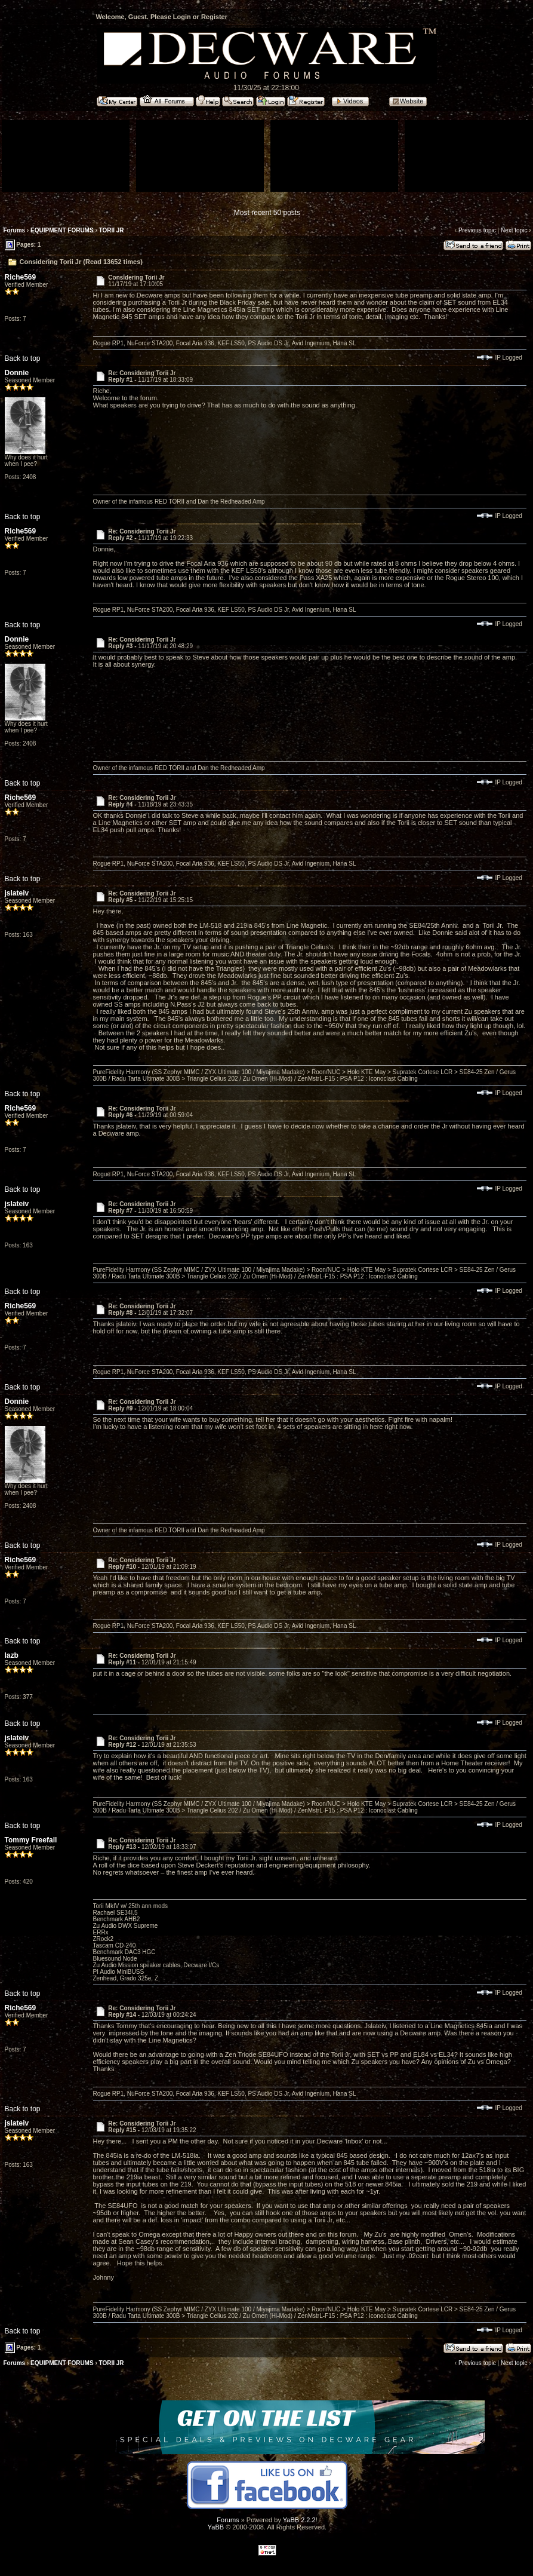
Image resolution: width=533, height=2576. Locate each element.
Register (214, 16)
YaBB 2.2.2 (299, 2519)
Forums (15, 230)
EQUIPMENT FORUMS (62, 230)
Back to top (23, 358)
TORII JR (111, 230)
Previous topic (477, 230)
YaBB (216, 2527)
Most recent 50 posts (267, 212)
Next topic (514, 230)
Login (182, 16)
